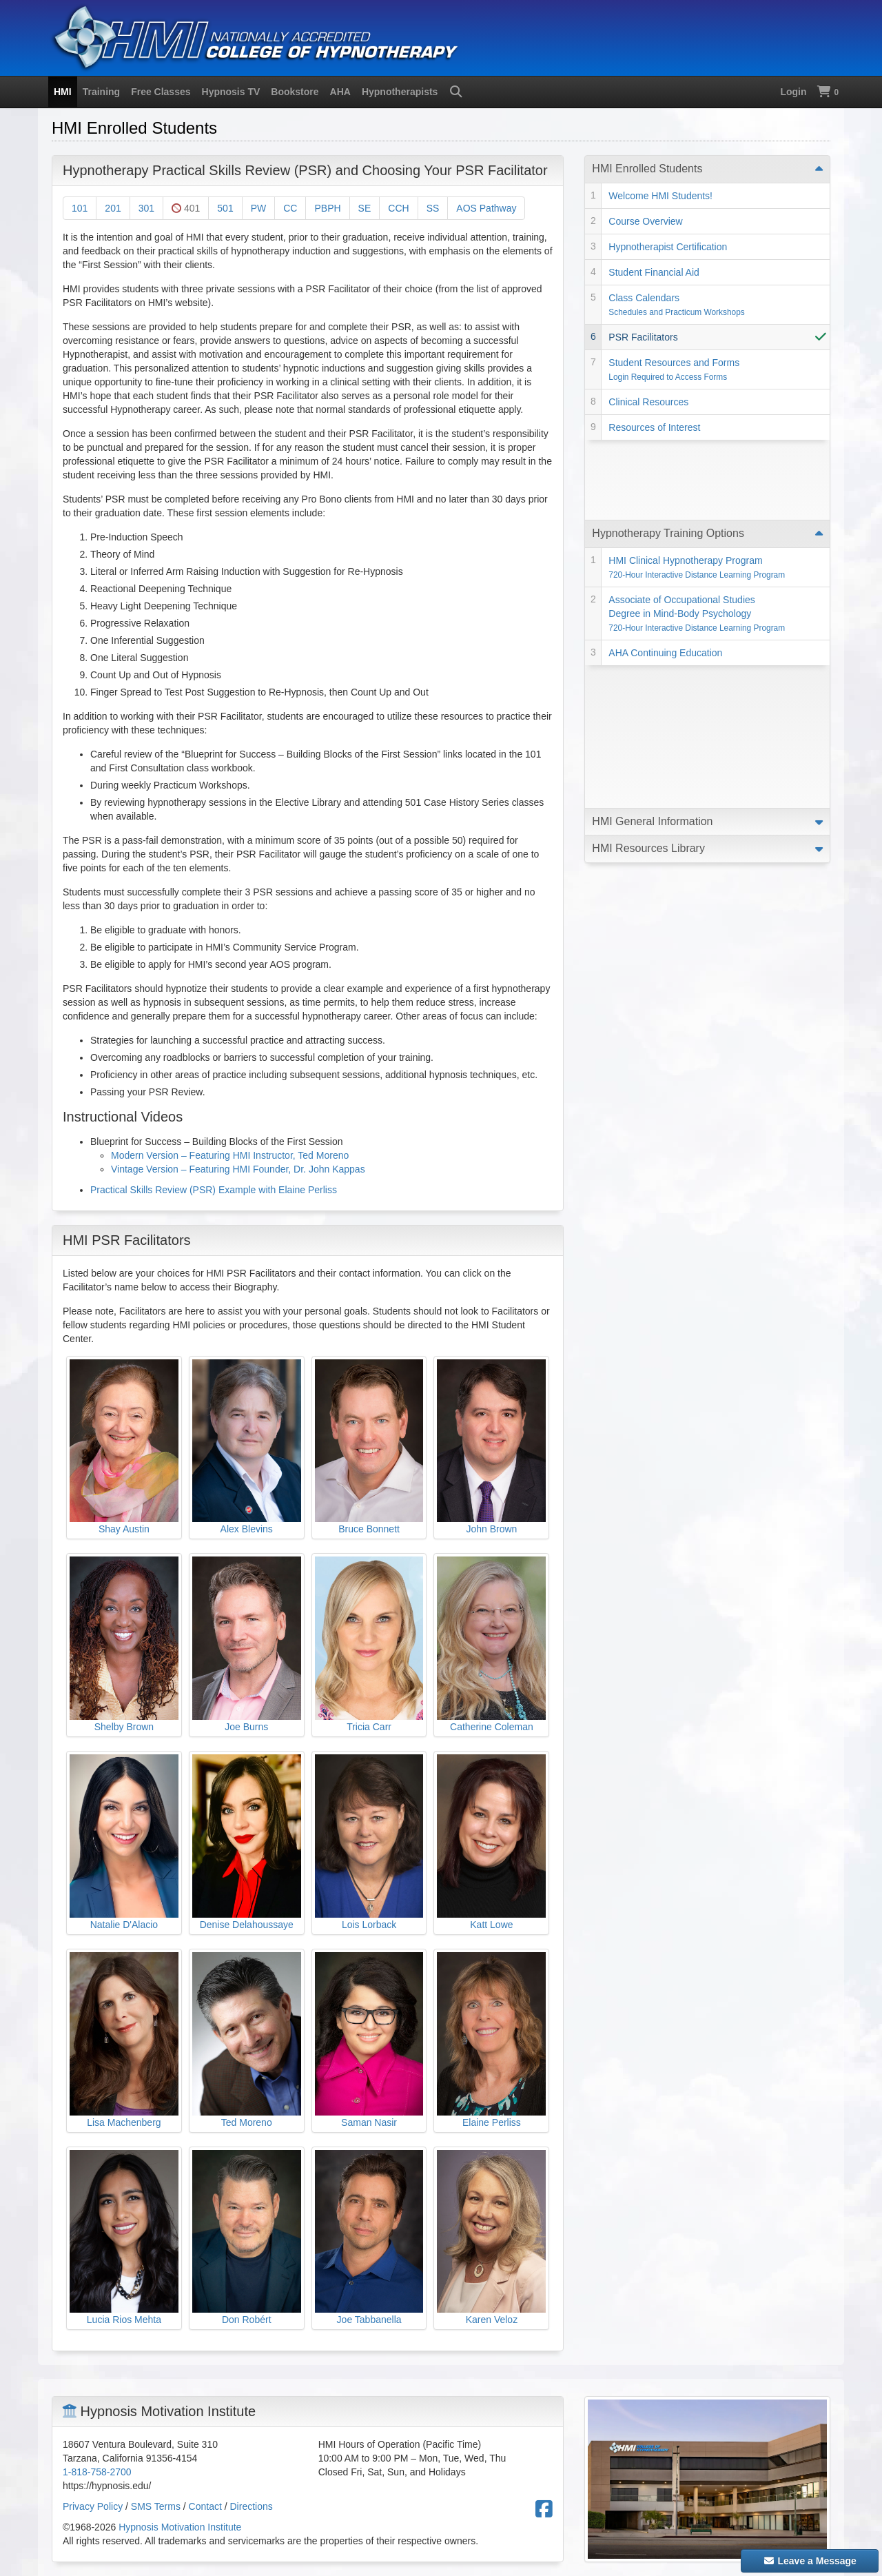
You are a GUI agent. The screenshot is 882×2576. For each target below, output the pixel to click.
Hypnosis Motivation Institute (180, 2527)
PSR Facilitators (642, 337)
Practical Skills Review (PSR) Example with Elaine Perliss (213, 1189)
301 (146, 208)
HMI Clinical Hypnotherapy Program (696, 486)
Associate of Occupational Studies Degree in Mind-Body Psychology (696, 533)
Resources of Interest (654, 427)
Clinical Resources (648, 401)
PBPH (327, 208)
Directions (251, 2506)
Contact (205, 2506)
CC (290, 208)
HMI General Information (652, 598)
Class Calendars (676, 304)
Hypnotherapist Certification (667, 246)
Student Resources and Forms (673, 369)
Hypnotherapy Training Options (668, 453)
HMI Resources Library (648, 625)
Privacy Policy (93, 2506)
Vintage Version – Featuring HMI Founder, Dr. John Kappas (238, 1169)
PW (259, 208)
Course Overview (645, 221)
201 (113, 208)
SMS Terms (156, 2506)
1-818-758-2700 (97, 2471)
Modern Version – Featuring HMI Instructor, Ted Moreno (230, 1155)
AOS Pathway (486, 208)
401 (186, 208)
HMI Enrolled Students (647, 168)
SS (433, 208)
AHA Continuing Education (665, 572)
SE (364, 208)
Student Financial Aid (653, 272)
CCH (398, 208)
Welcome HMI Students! (660, 195)
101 (80, 208)
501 (225, 208)
